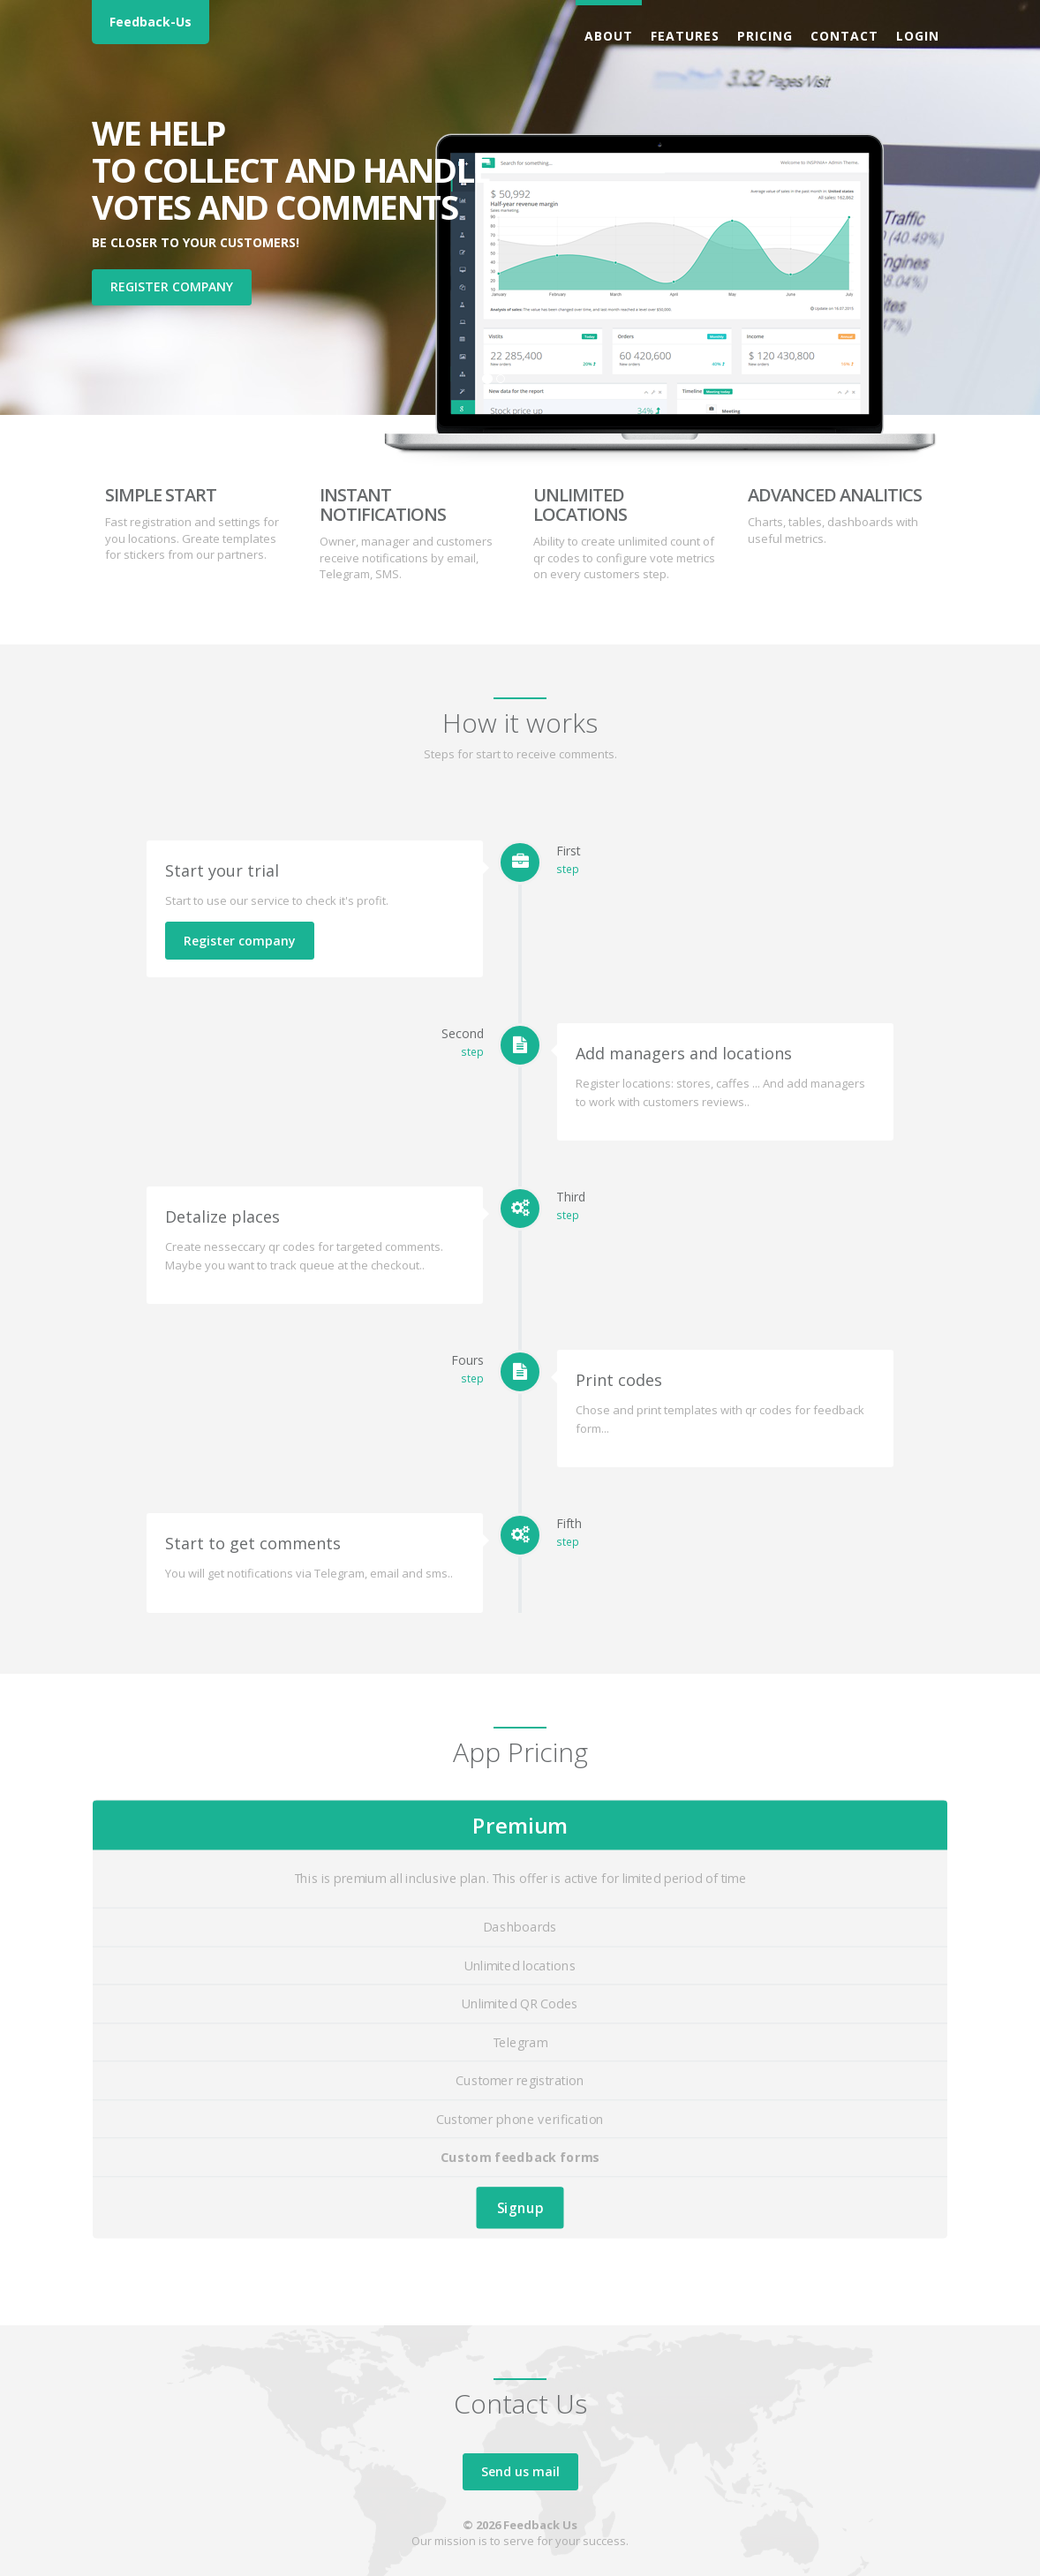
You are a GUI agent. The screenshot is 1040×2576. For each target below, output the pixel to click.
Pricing (765, 35)
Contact (844, 35)
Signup (520, 2207)
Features (685, 35)
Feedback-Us (150, 21)
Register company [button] (171, 286)
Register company (240, 940)
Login (917, 35)
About (608, 35)
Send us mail (520, 2471)
